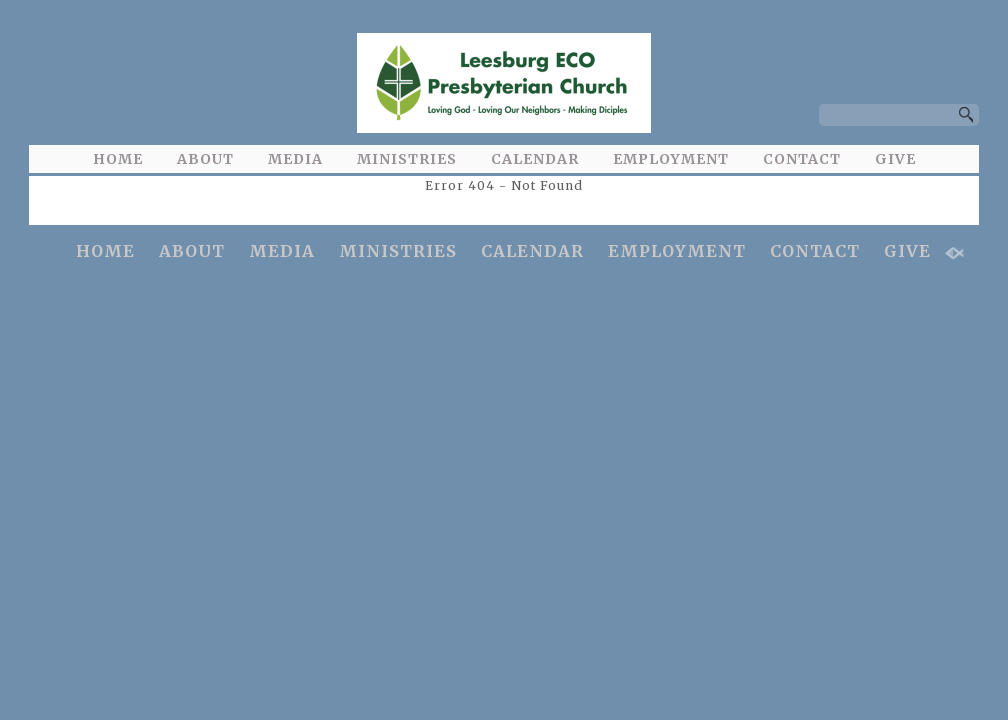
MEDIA (295, 159)
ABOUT (205, 159)
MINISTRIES (407, 159)
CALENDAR (535, 159)
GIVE (895, 159)
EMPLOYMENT (671, 159)
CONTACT (802, 159)
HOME (118, 159)
